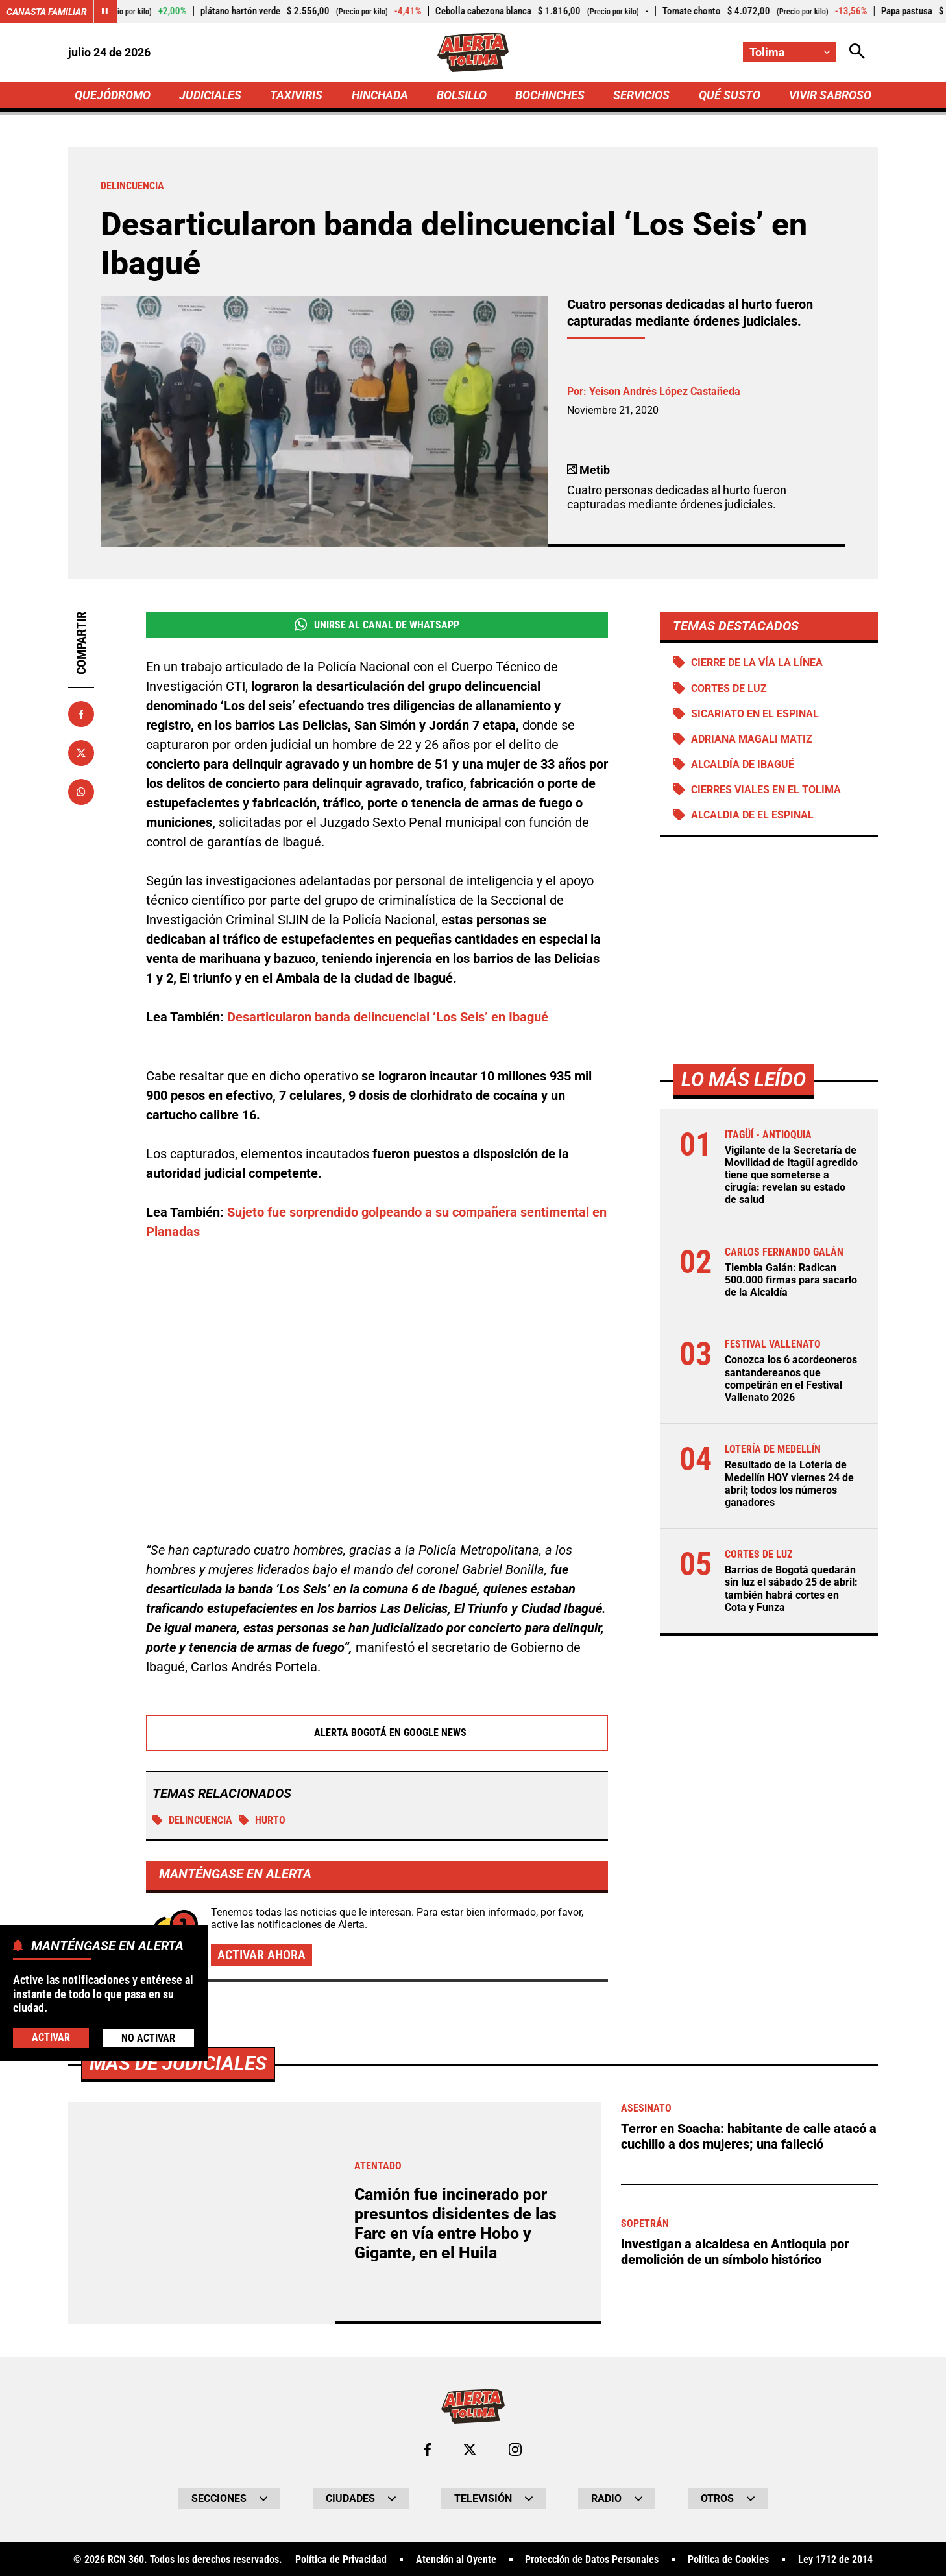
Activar (51, 2037)
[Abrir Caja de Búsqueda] (857, 52)
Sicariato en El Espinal (755, 714)
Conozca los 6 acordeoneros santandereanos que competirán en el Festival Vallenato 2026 (791, 1378)
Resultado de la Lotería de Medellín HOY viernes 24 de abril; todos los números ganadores (789, 1484)
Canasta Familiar (46, 11)
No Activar (148, 2038)
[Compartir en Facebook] (81, 714)
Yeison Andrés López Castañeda (664, 391)
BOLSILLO (462, 95)
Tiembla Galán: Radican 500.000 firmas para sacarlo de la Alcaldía (791, 1279)
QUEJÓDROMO (113, 95)
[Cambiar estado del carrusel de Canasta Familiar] (105, 11)
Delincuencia (192, 1821)
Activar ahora (261, 1955)
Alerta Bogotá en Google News (377, 1733)
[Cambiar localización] (789, 52)
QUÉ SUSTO (729, 95)
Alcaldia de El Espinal (752, 815)
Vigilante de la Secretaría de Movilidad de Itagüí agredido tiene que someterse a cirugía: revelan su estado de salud (791, 1175)
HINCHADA (380, 95)
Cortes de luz (729, 688)
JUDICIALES (210, 95)
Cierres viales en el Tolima (766, 789)
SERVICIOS (641, 95)
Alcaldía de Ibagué (742, 764)
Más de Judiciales (178, 2518)
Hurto (262, 1821)
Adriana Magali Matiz (751, 739)
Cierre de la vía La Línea (757, 662)
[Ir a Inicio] (473, 52)
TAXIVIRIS (296, 95)
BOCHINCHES (550, 95)
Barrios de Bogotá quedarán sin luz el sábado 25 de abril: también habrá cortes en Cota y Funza (791, 1589)
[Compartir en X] (81, 753)
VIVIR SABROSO (830, 95)
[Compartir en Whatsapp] (81, 792)
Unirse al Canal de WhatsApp (377, 624)
